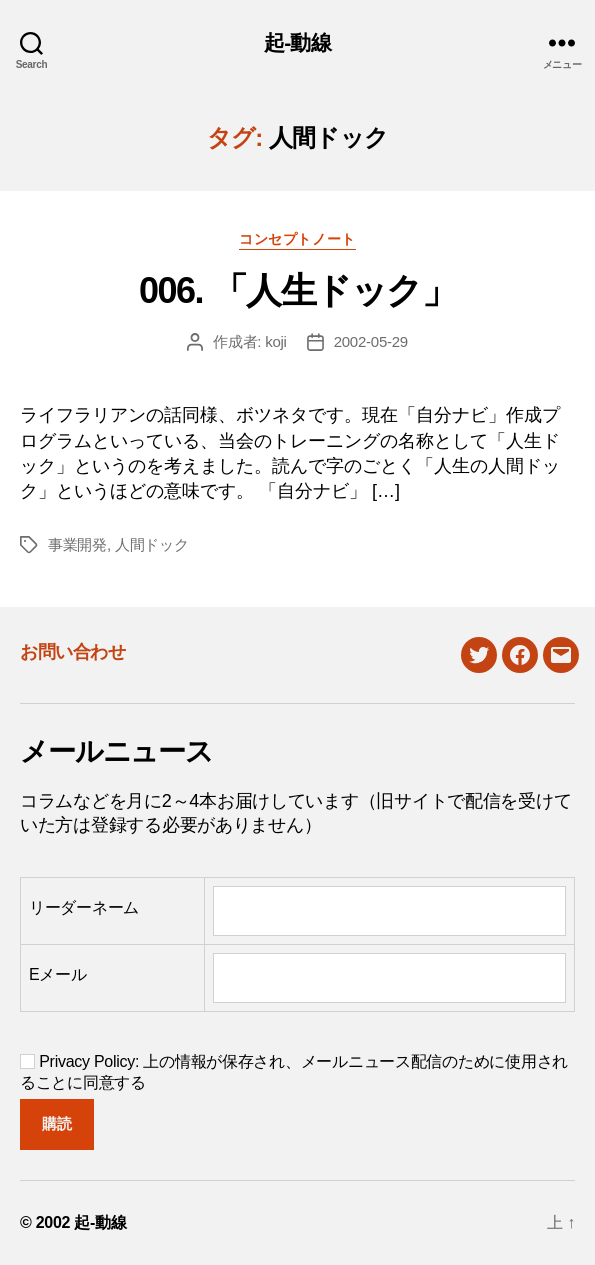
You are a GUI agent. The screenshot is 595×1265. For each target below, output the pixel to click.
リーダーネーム (84, 907)
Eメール (58, 974)
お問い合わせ (72, 652)
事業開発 (77, 544)
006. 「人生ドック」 (297, 290)
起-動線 (297, 42)
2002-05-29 (371, 341)
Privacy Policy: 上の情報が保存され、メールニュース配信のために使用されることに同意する (294, 1072)
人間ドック (152, 544)
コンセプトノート (297, 239)
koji (276, 341)
